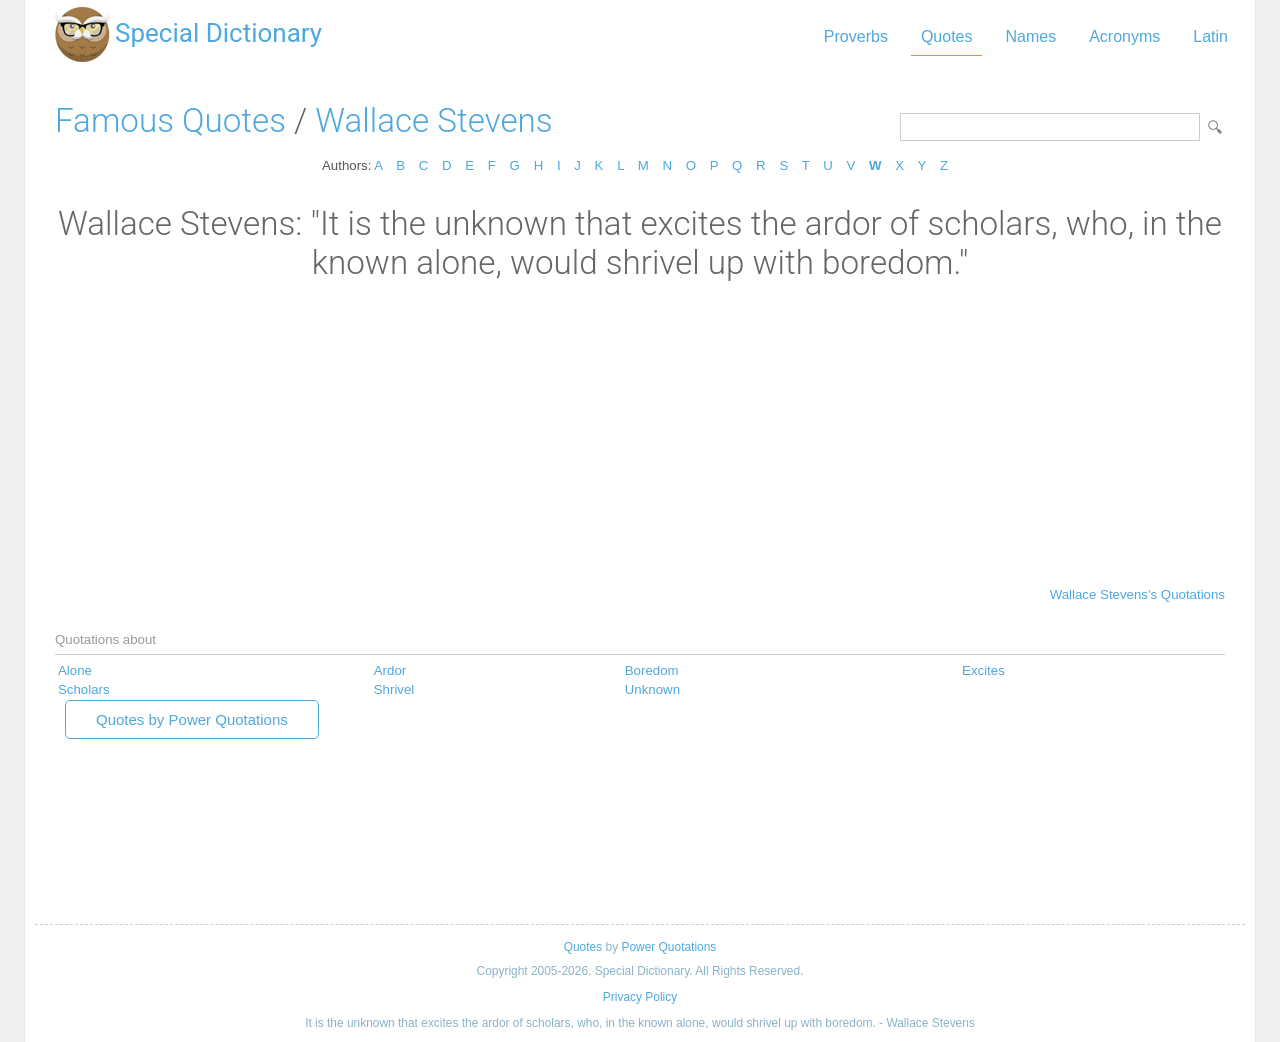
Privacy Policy (640, 997)
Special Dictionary (218, 33)
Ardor (390, 670)
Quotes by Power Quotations (192, 719)
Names (1030, 36)
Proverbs (856, 36)
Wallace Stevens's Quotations (1137, 594)
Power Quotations (668, 947)
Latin (1210, 36)
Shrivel (394, 689)
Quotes (947, 36)
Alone (75, 670)
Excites (983, 670)
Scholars (84, 689)
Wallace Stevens (433, 120)
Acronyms (1124, 36)
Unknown (652, 689)
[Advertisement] (640, 432)
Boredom (652, 670)
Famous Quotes (170, 120)
